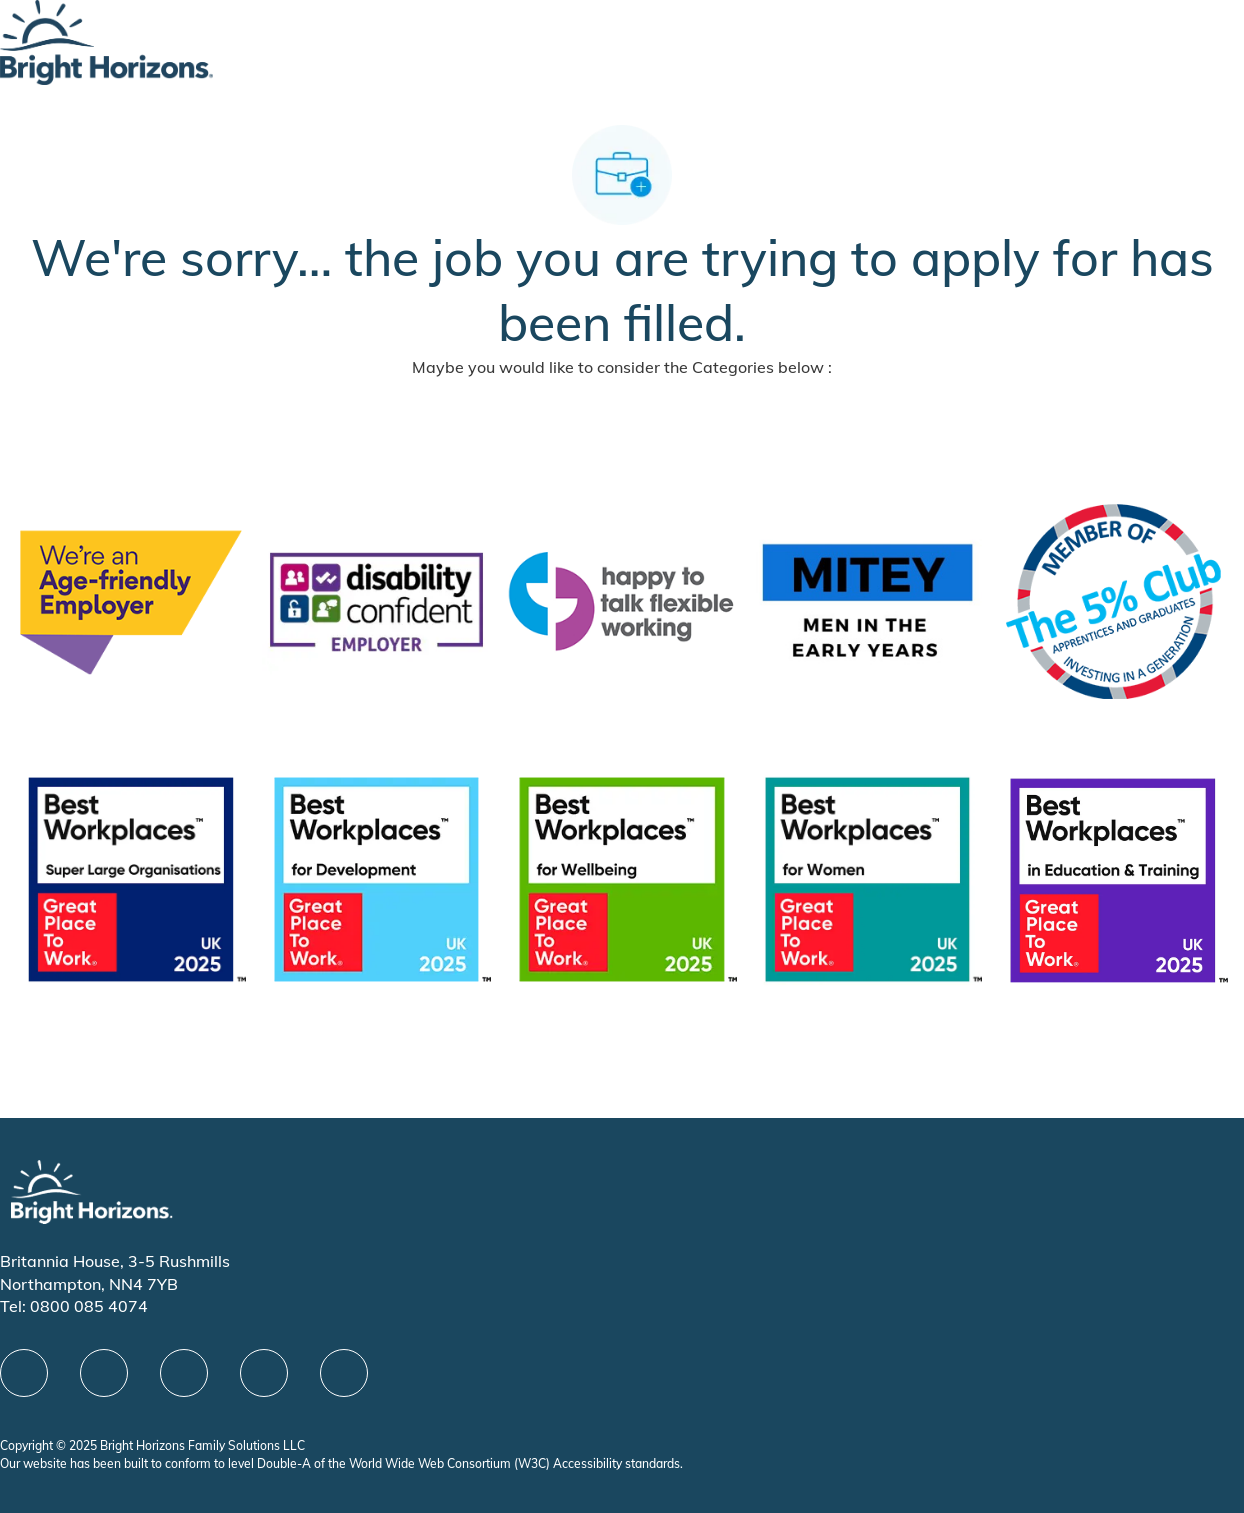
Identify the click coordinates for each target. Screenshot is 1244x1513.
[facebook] (24, 1373)
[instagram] (344, 1373)
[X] (184, 1373)
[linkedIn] (104, 1373)
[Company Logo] (106, 40)
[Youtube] (264, 1373)
